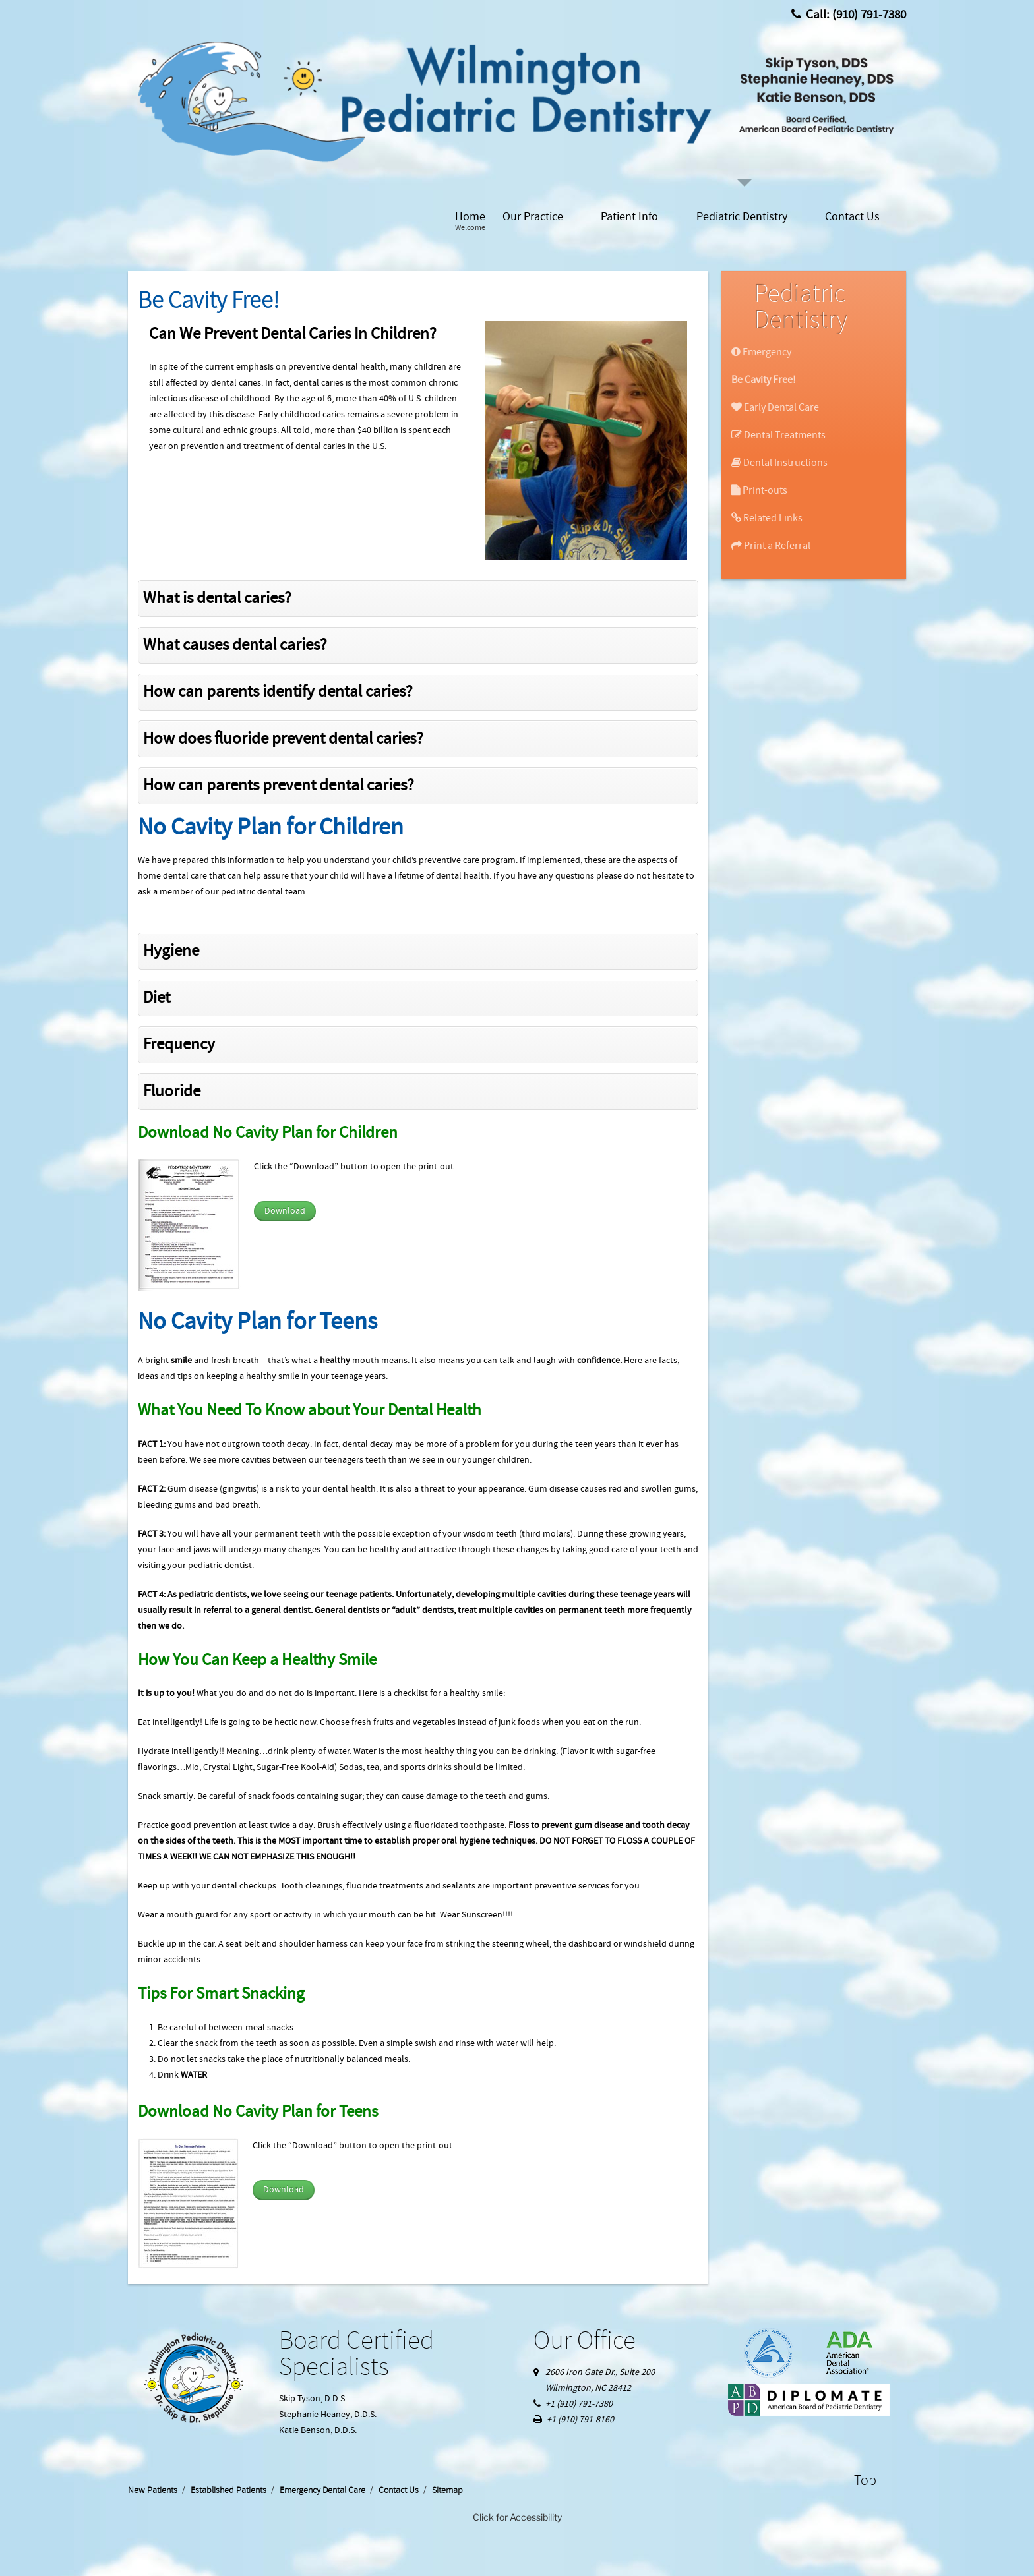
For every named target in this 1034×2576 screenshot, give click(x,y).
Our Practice (532, 216)
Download (284, 1211)
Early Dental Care (775, 407)
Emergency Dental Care (322, 2490)
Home (470, 221)
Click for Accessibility (517, 2517)
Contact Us (852, 216)
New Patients (152, 2490)
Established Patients (228, 2490)
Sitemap (447, 2490)
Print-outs (759, 490)
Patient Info (629, 216)
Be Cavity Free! (763, 380)
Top (865, 2481)
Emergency (761, 352)
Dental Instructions (779, 463)
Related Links (767, 518)
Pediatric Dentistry (741, 216)
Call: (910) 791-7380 (848, 14)
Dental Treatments (778, 435)
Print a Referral (770, 546)
